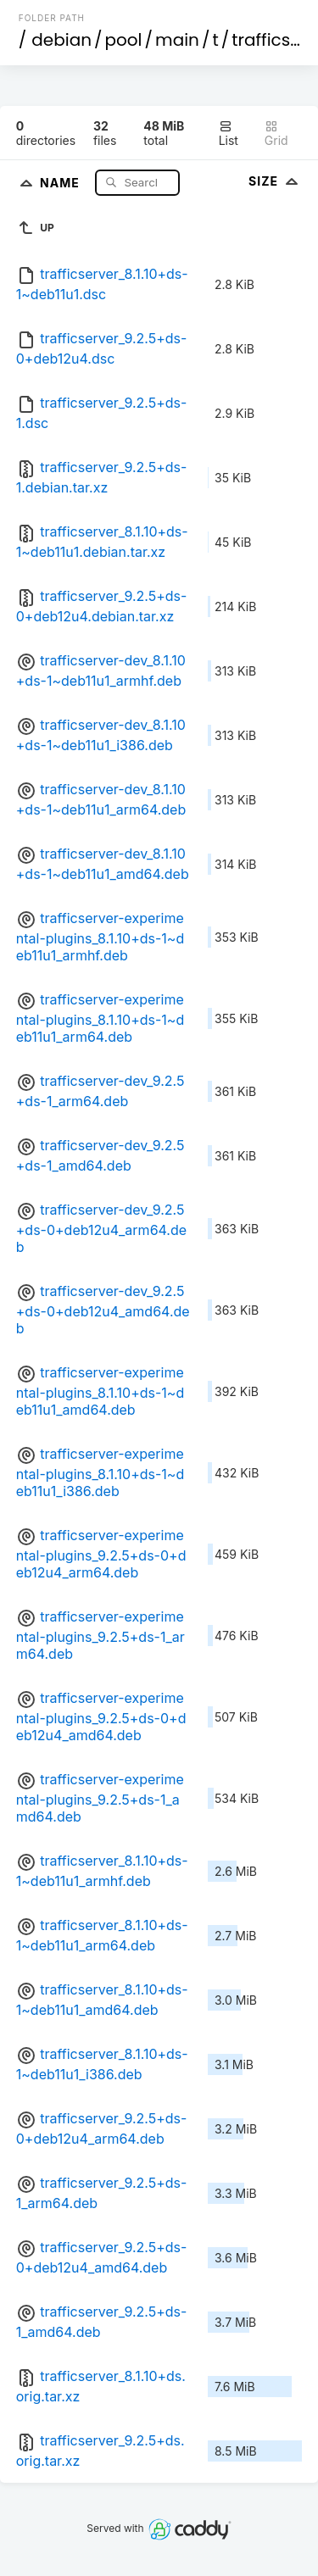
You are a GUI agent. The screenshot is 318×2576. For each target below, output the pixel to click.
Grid (276, 133)
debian (61, 40)
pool (123, 40)
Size (275, 181)
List (228, 133)
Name (61, 182)
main (177, 40)
